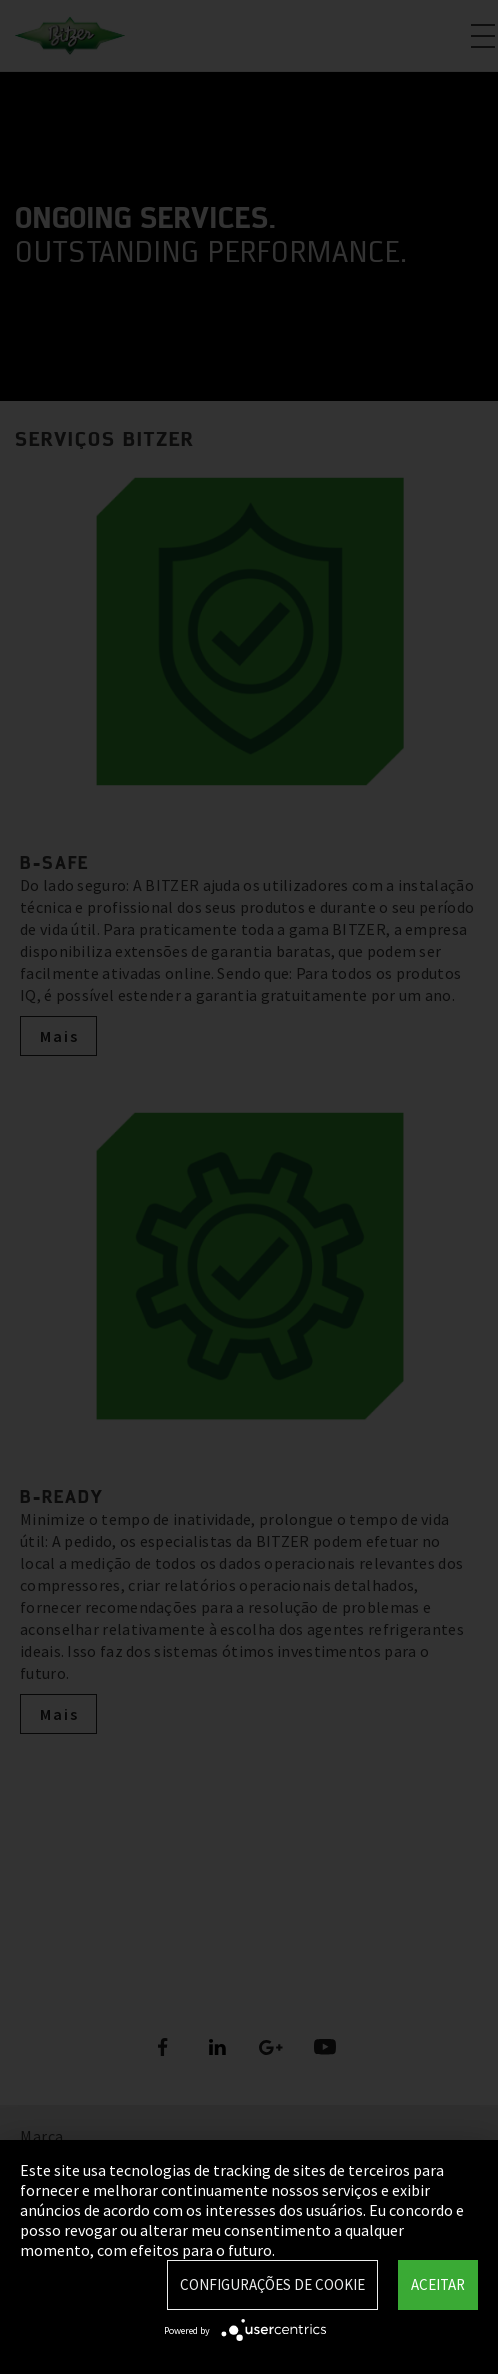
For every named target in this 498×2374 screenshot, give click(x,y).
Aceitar (438, 2284)
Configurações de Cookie (272, 2284)
